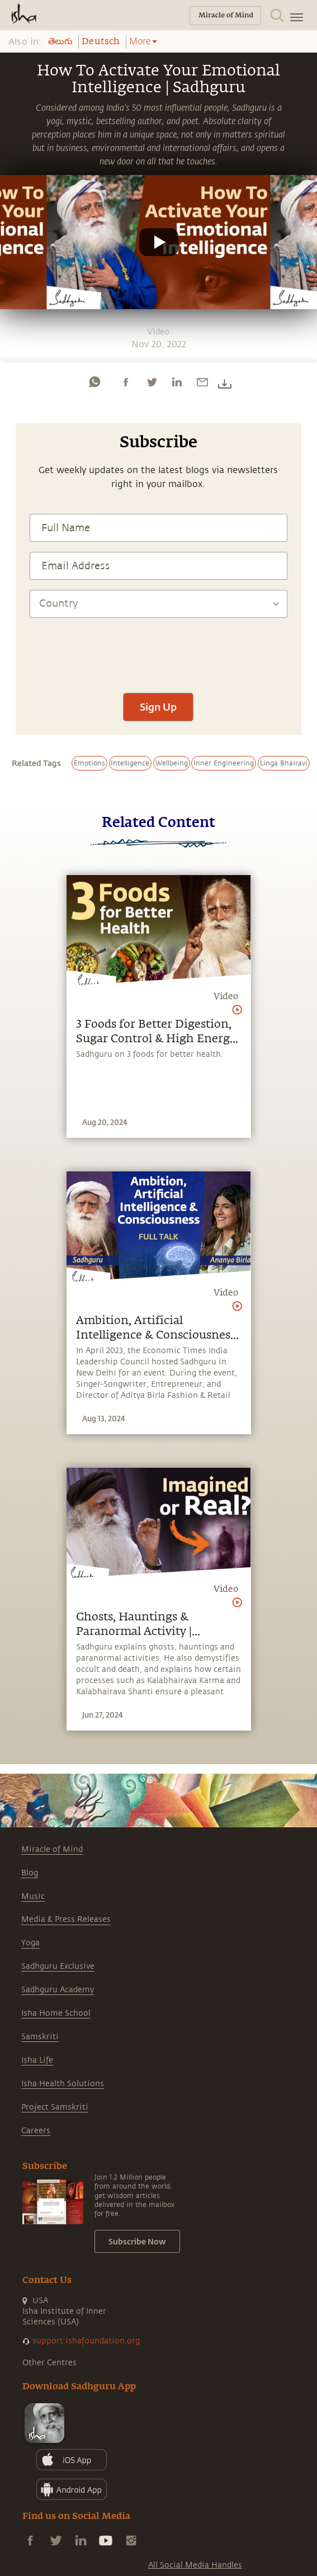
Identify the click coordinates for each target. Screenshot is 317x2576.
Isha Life (37, 2060)
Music (33, 1896)
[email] (202, 382)
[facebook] (125, 382)
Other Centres (49, 2362)
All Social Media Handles (195, 2565)
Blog (29, 1873)
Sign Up (158, 706)
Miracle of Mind (52, 1849)
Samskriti (40, 2037)
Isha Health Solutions (62, 2083)
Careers (35, 2130)
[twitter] (151, 382)
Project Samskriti (54, 2107)
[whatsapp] (94, 382)
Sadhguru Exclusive (57, 1966)
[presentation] (158, 650)
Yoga (30, 1943)
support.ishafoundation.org (86, 2341)
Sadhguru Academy (57, 1990)
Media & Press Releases (66, 1919)
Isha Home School (56, 2013)
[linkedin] (176, 382)
